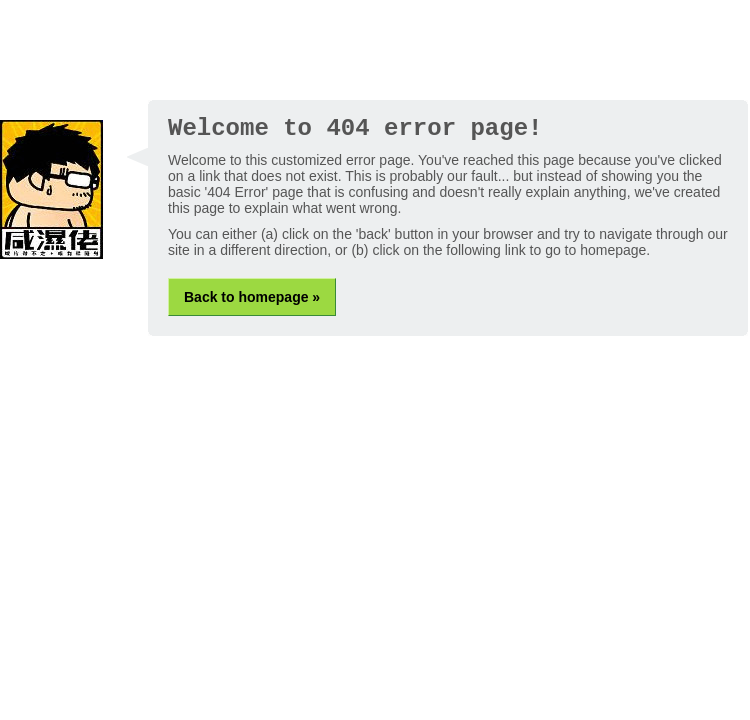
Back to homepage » (252, 297)
